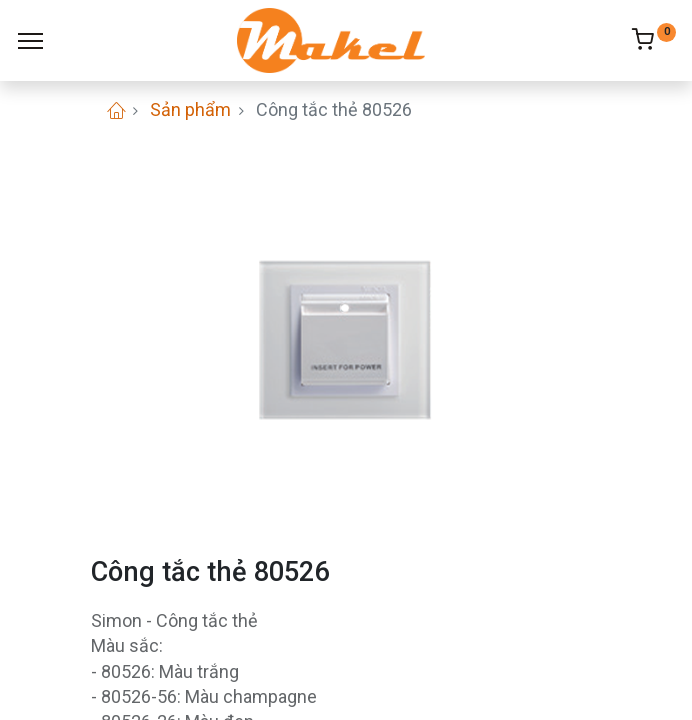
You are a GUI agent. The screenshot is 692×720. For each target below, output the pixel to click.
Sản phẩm (190, 109)
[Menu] (30, 41)
